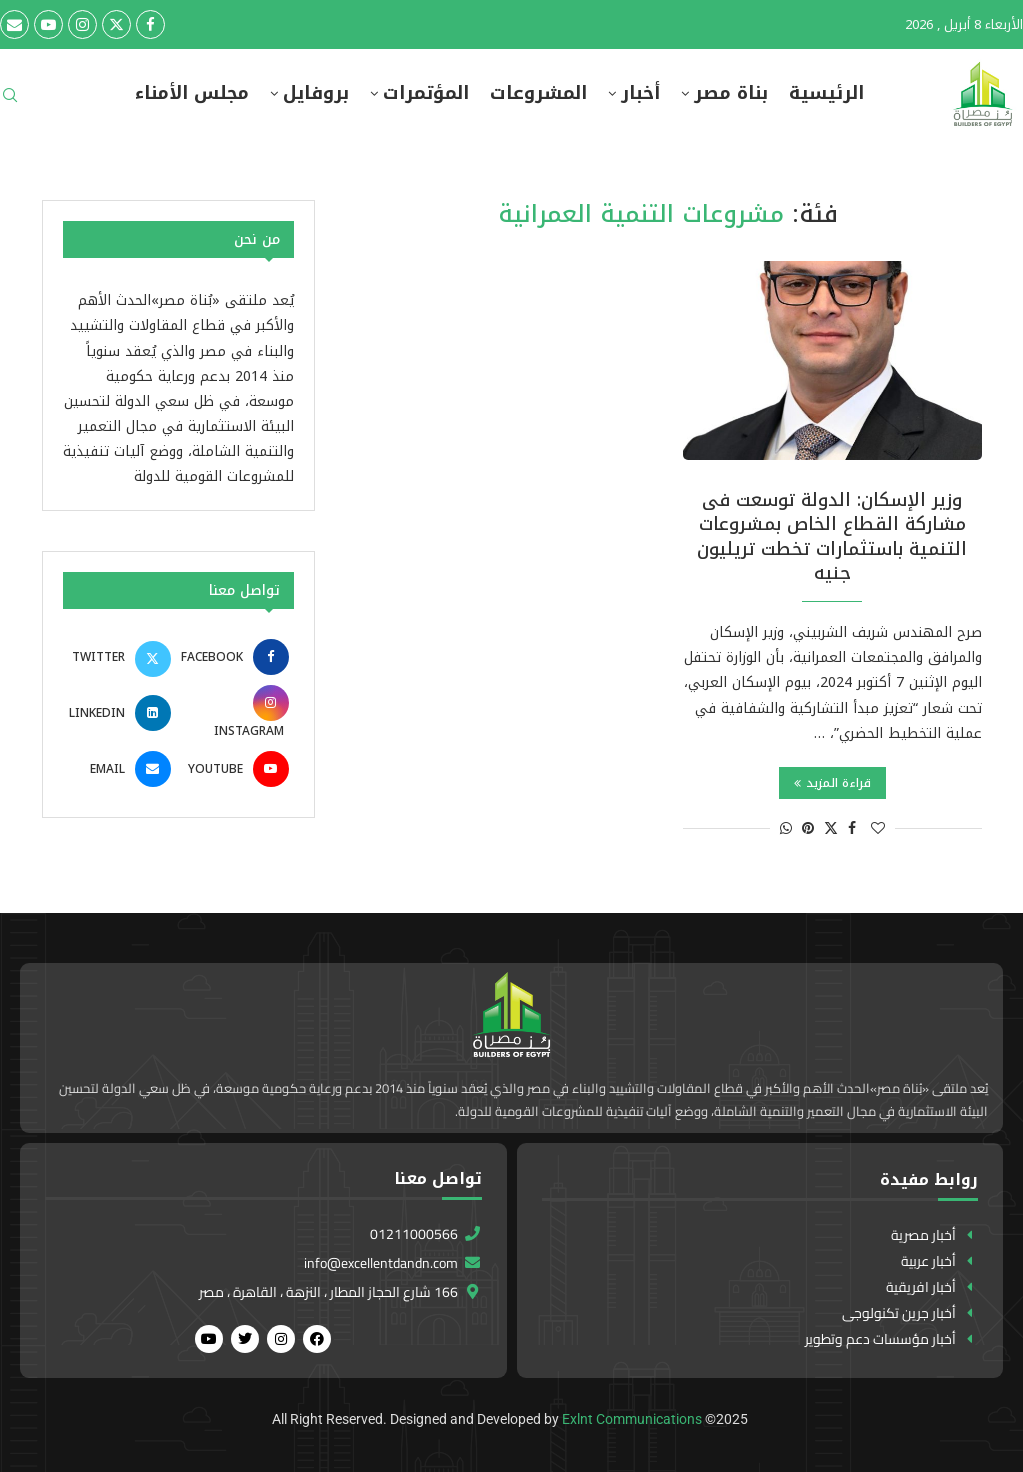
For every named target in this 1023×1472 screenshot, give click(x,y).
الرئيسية (826, 93)
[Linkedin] (119, 713)
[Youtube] (48, 24)
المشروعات (538, 93)
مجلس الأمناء (192, 93)
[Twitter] (116, 24)
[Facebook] (150, 24)
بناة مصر (731, 93)
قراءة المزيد (832, 783)
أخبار (640, 93)
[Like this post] (878, 828)
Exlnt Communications (632, 1419)
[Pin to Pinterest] (808, 828)
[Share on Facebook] (852, 828)
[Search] (10, 101)
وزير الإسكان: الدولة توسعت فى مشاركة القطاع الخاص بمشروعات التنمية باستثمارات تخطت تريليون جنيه (832, 536)
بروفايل (316, 93)
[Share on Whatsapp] (786, 828)
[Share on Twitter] (831, 828)
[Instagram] (82, 24)
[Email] (14, 24)
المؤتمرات (426, 93)
